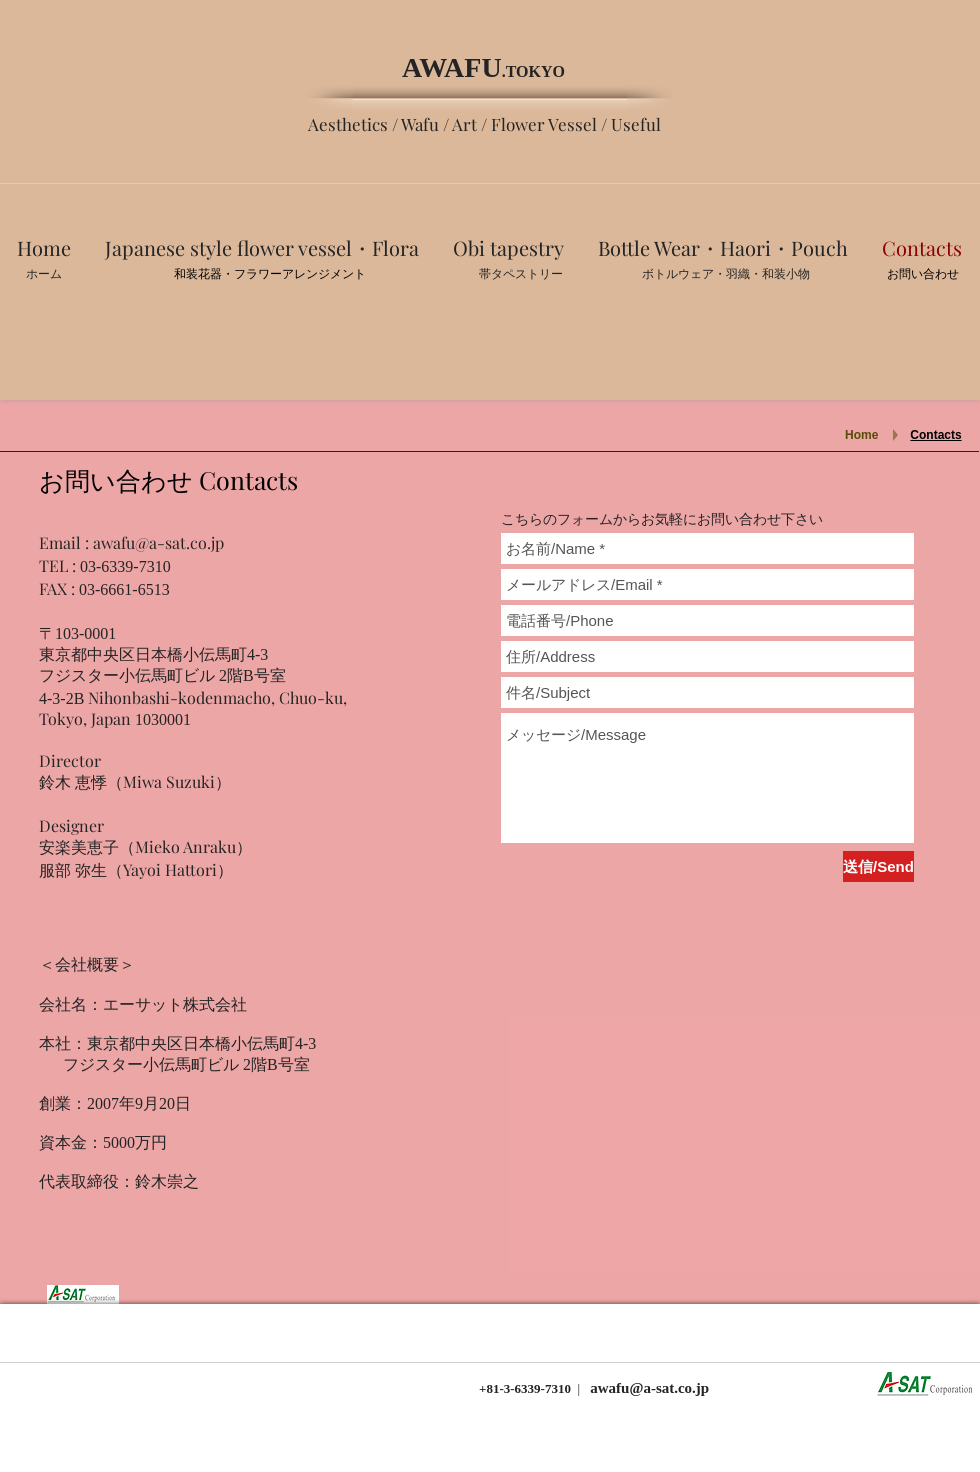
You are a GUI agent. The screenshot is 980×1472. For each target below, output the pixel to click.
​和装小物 (786, 274)
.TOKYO (533, 71)
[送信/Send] (878, 866)
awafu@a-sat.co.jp (158, 542)
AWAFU (452, 67)
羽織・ (744, 274)
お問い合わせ (923, 274)
